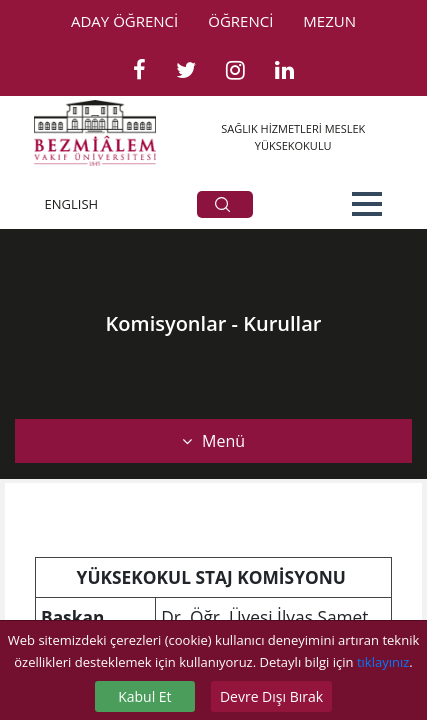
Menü (213, 441)
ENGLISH (72, 204)
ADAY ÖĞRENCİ (124, 21)
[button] (367, 204)
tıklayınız (383, 662)
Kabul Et (144, 696)
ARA (222, 204)
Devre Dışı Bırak (271, 696)
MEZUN (329, 21)
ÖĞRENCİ (240, 21)
